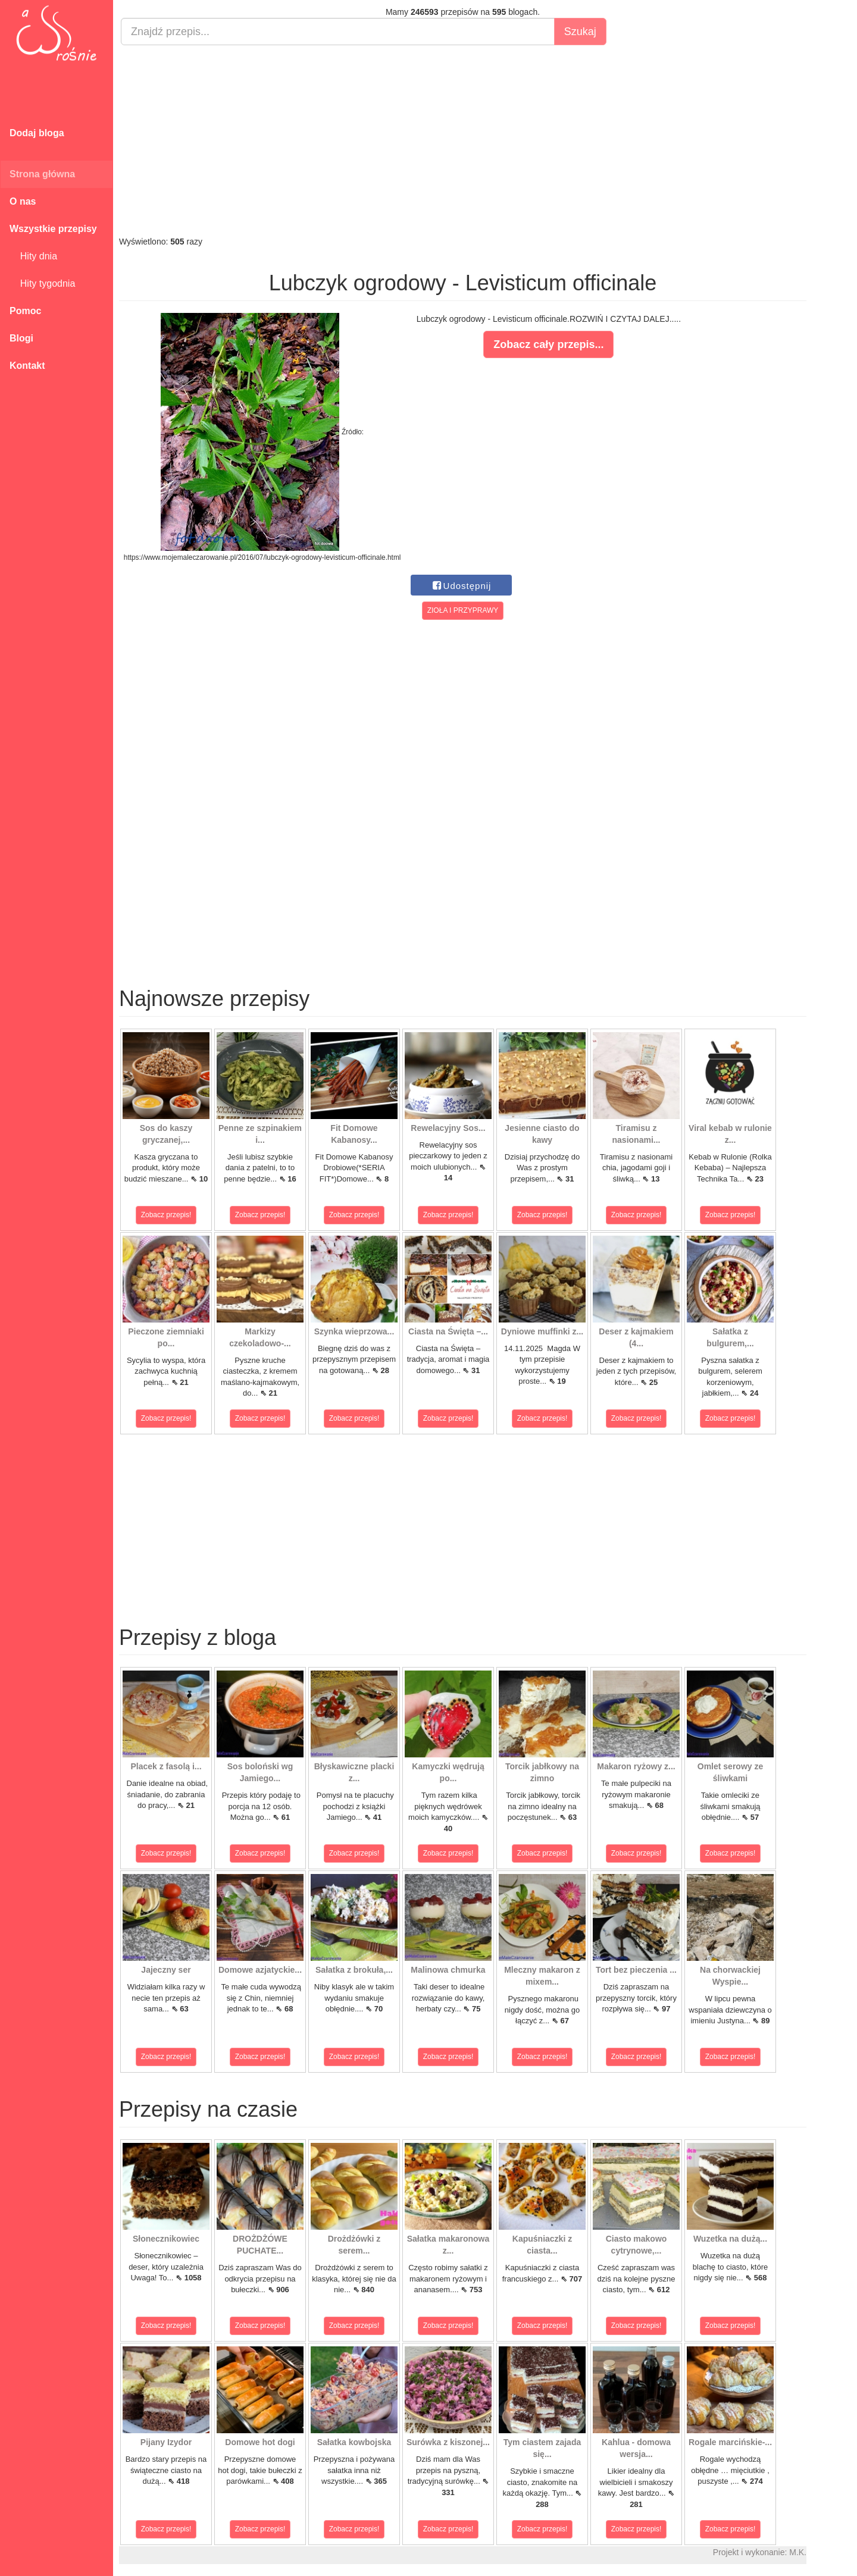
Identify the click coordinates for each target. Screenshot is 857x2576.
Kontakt (27, 366)
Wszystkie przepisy (53, 229)
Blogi (21, 338)
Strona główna (42, 174)
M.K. (797, 2552)
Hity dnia (33, 256)
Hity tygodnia (42, 283)
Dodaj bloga (37, 133)
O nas (23, 201)
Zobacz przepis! (166, 1215)
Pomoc (25, 311)
